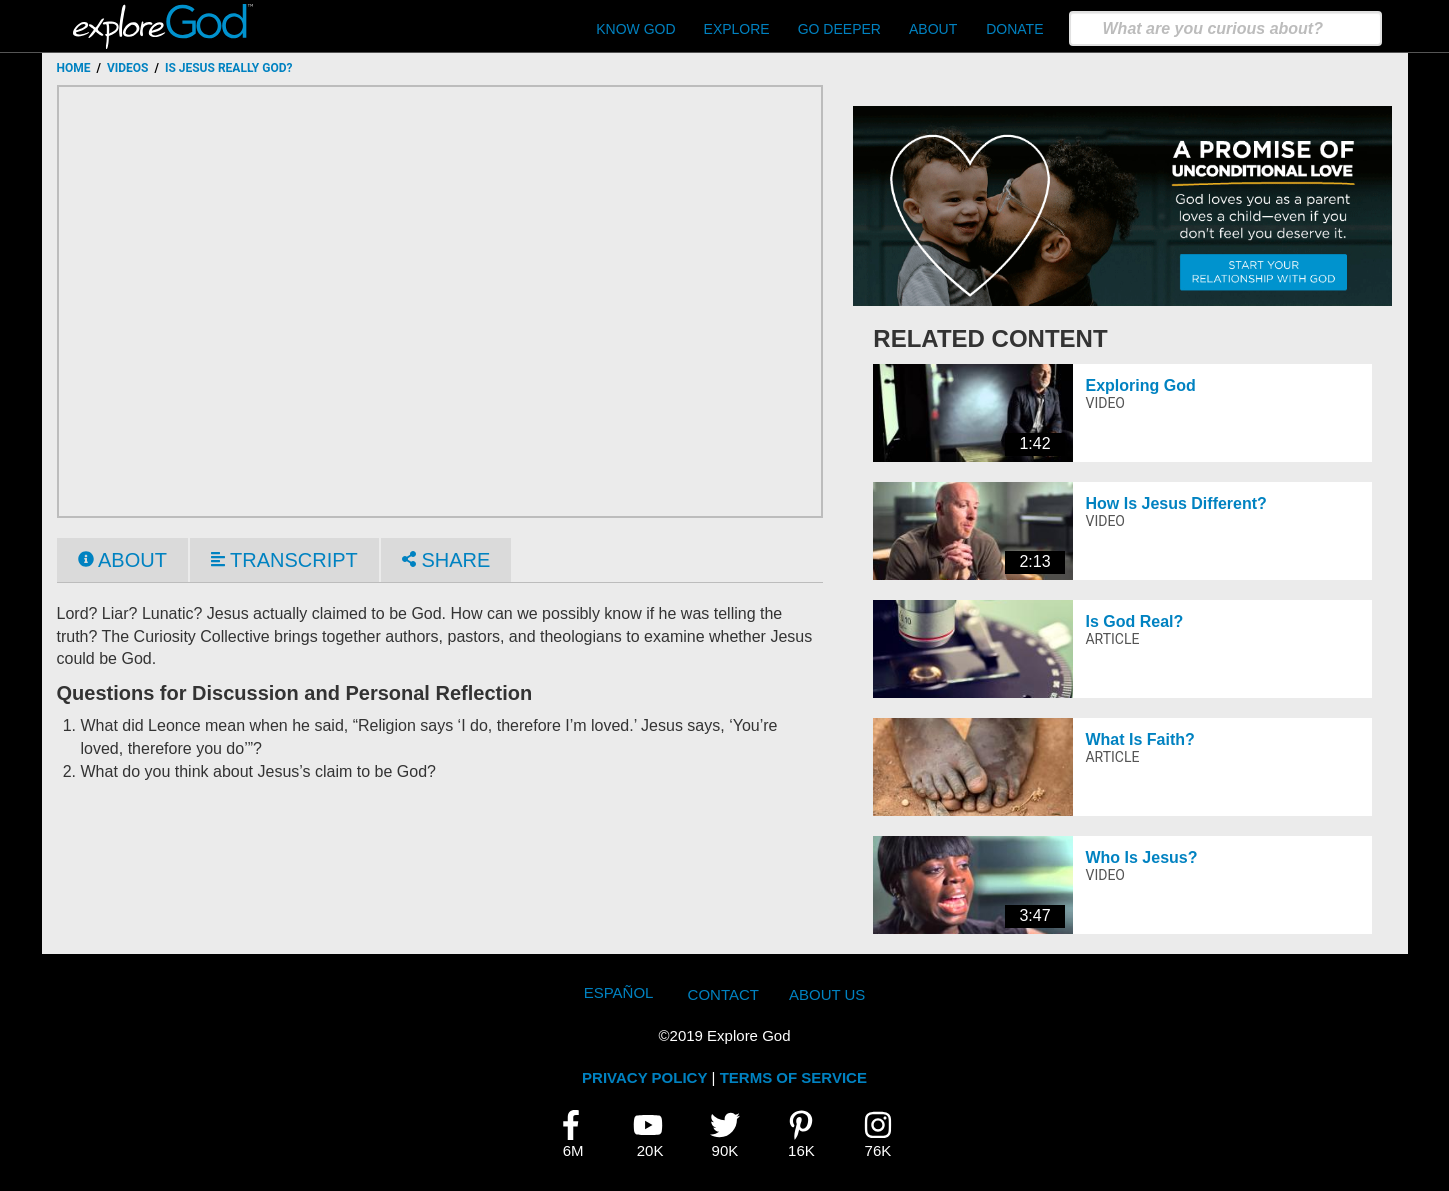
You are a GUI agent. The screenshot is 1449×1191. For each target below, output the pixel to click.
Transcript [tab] (284, 560)
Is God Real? (1134, 621)
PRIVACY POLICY (644, 1077)
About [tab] (122, 560)
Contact (723, 994)
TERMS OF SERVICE (793, 1077)
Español (619, 992)
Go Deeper (839, 29)
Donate (1014, 29)
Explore (737, 29)
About (933, 29)
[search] (1225, 28)
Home (74, 68)
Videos (128, 68)
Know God (635, 29)
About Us (827, 994)
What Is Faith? (1139, 739)
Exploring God (1140, 385)
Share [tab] (446, 560)
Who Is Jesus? (1141, 857)
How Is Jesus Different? (1175, 503)
